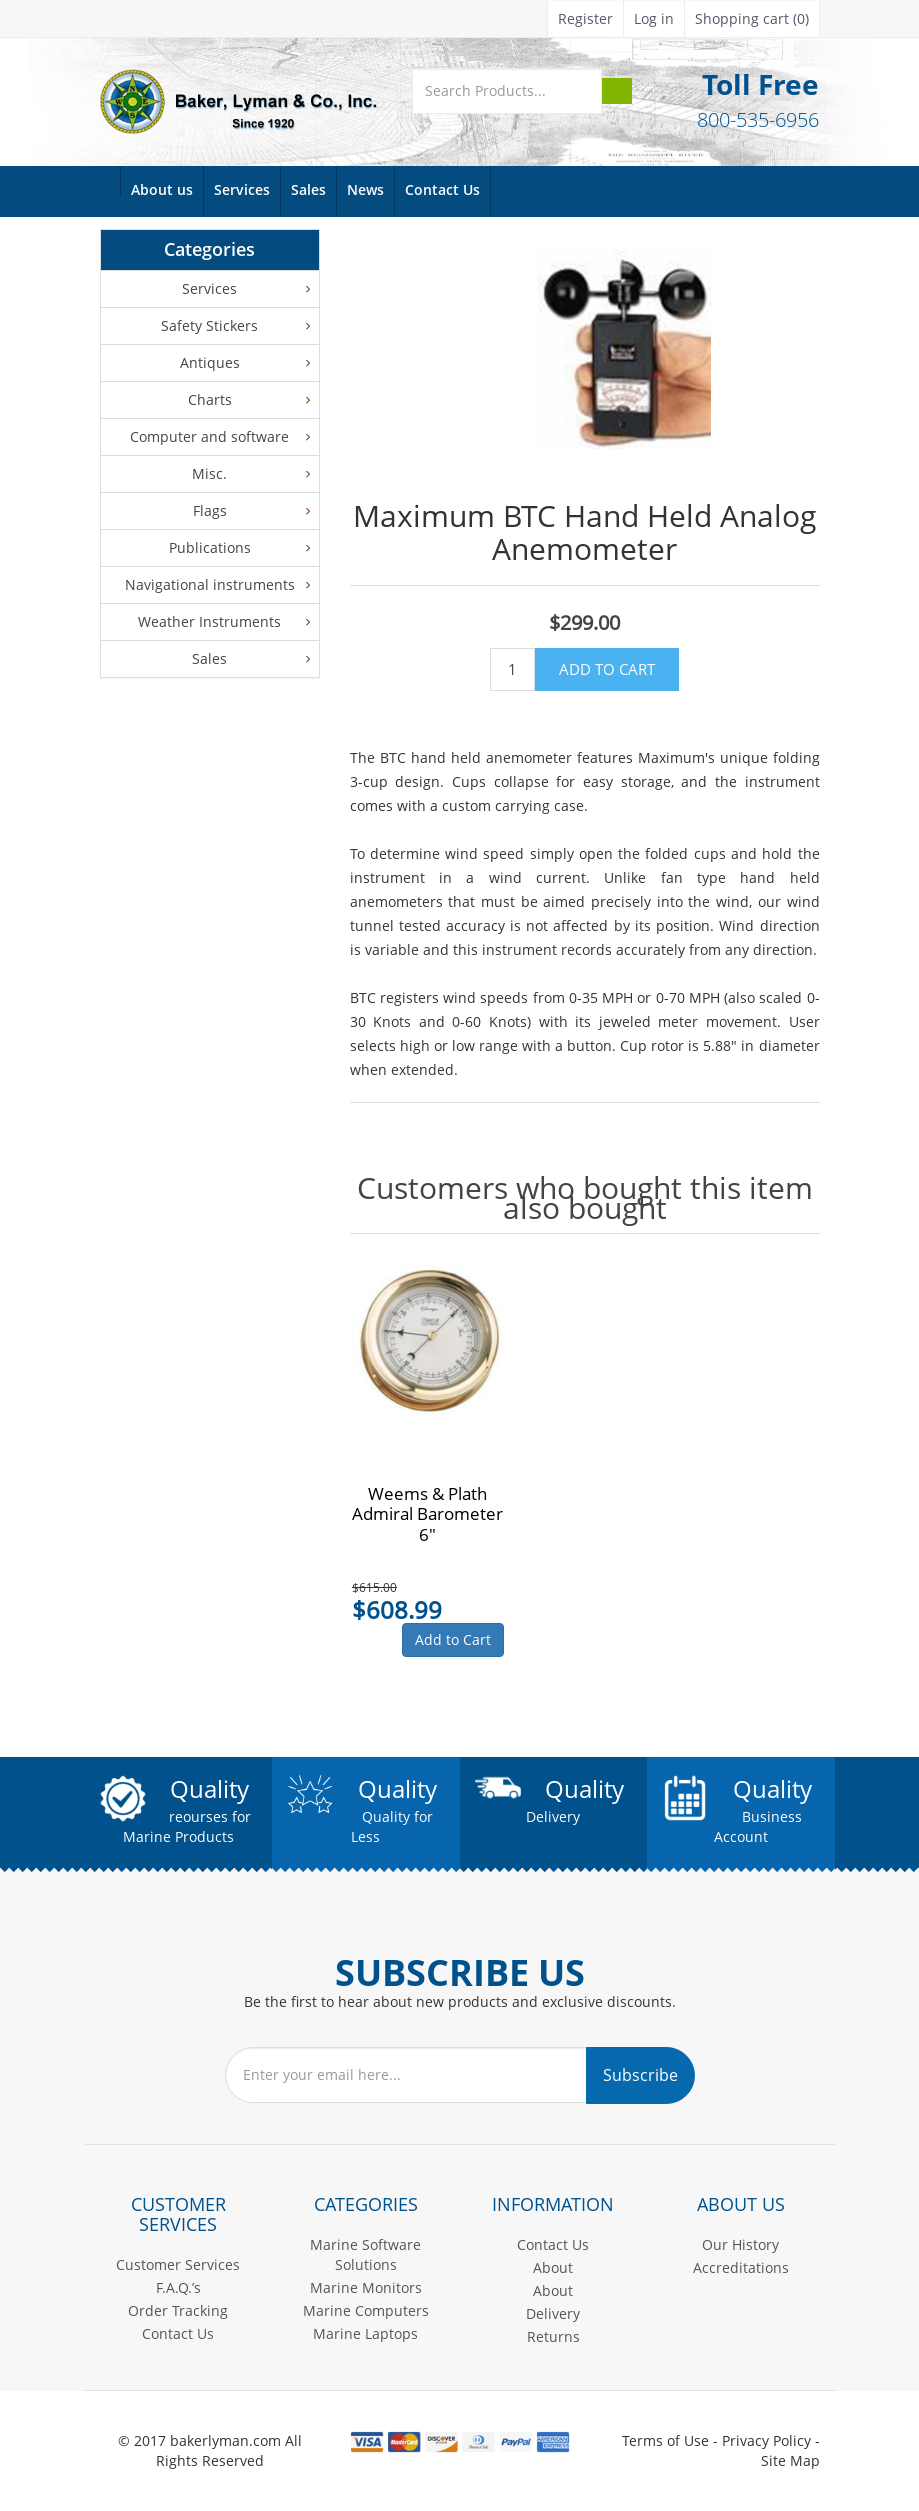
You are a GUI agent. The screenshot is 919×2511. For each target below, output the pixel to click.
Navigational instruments (210, 584)
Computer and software (209, 436)
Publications (210, 547)
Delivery (553, 2313)
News (365, 190)
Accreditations (741, 2267)
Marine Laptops (365, 2333)
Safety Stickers (209, 325)
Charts (210, 399)
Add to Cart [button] (453, 1639)
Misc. (209, 473)
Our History (740, 2244)
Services (242, 190)
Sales (308, 190)
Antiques (210, 362)
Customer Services (178, 2264)
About (553, 2267)
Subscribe (640, 2075)
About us (162, 190)
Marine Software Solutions (365, 2254)
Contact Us (442, 190)
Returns (553, 2336)
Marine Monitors (366, 2287)
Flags (210, 510)
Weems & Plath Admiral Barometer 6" (427, 1514)
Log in (654, 18)
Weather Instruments (209, 621)
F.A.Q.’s (178, 2287)
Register (585, 18)
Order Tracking (178, 2310)
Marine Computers (366, 2310)
